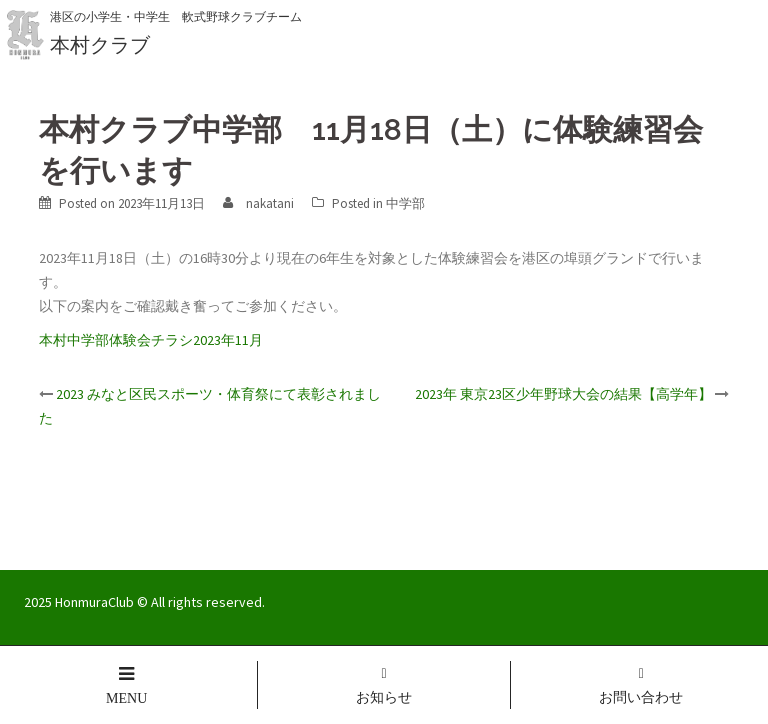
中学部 (405, 203)
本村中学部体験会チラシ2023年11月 (151, 340)
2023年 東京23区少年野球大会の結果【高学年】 (563, 394)
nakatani (270, 203)
